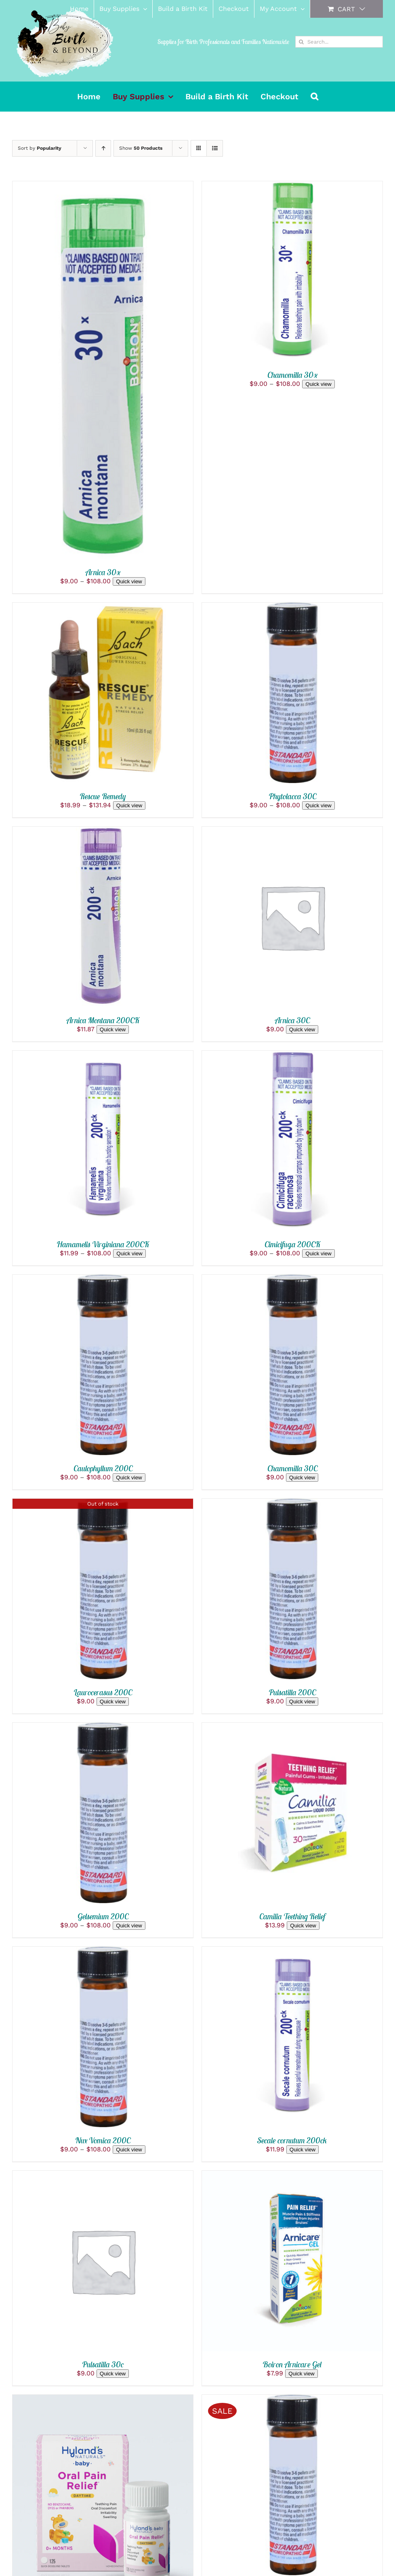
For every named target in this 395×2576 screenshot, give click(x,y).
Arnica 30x (103, 572)
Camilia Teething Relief (292, 1916)
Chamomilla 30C (292, 1468)
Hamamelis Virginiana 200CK (103, 1244)
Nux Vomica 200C (102, 2140)
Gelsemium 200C (103, 1916)
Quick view (129, 581)
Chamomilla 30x (292, 375)
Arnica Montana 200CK (103, 1020)
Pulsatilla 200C (292, 1692)
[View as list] (215, 148)
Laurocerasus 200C (103, 1692)
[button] (314, 96)
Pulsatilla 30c (103, 2364)
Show (140, 148)
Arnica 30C (292, 1020)
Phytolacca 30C (292, 796)
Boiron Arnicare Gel (292, 2364)
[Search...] (339, 42)
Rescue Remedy (103, 796)
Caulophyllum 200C (103, 1468)
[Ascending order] (103, 148)
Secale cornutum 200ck (292, 2140)
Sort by (39, 148)
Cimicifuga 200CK (292, 1244)
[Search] (301, 42)
